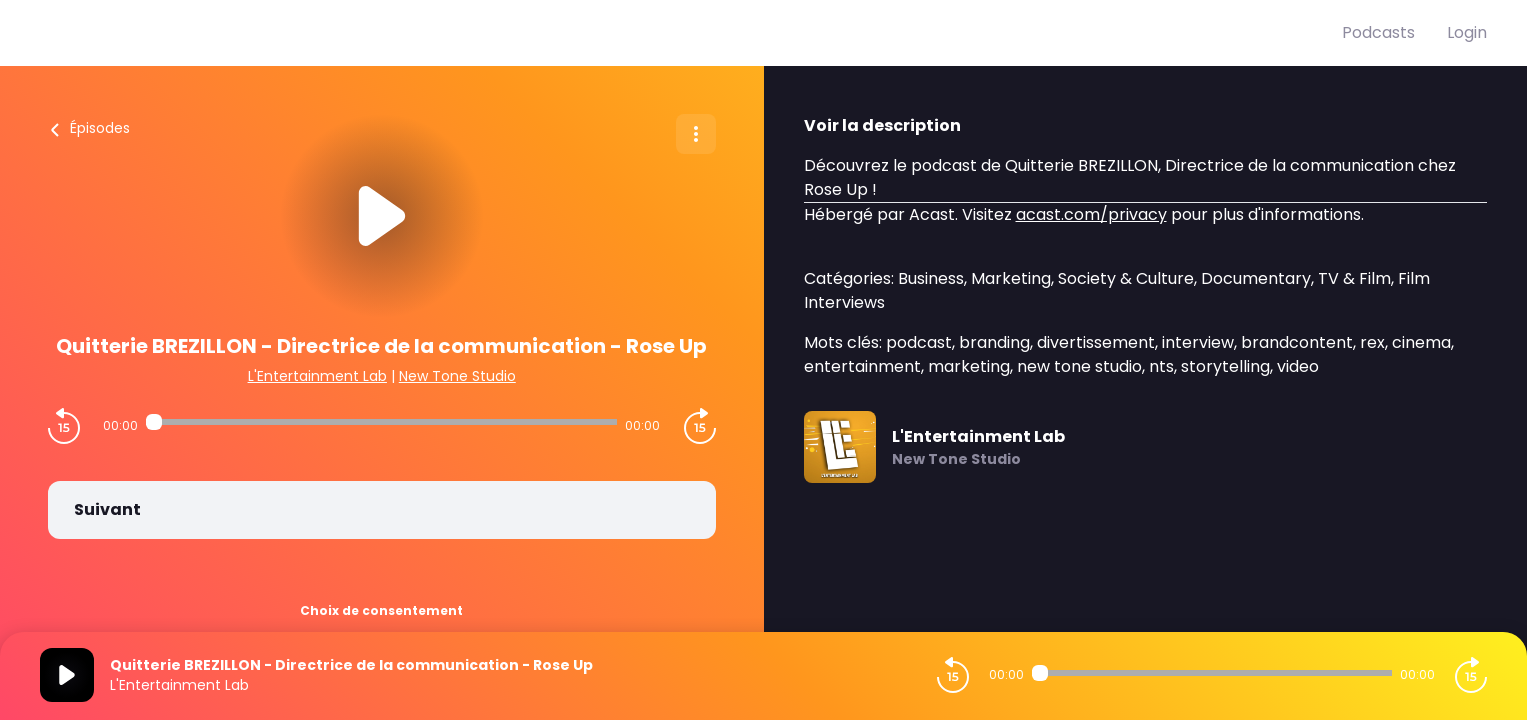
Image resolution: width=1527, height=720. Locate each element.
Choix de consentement (381, 610)
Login (1467, 32)
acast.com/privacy (1091, 214)
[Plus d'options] (696, 134)
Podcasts (1378, 32)
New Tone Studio (457, 376)
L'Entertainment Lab (317, 376)
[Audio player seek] (381, 422)
